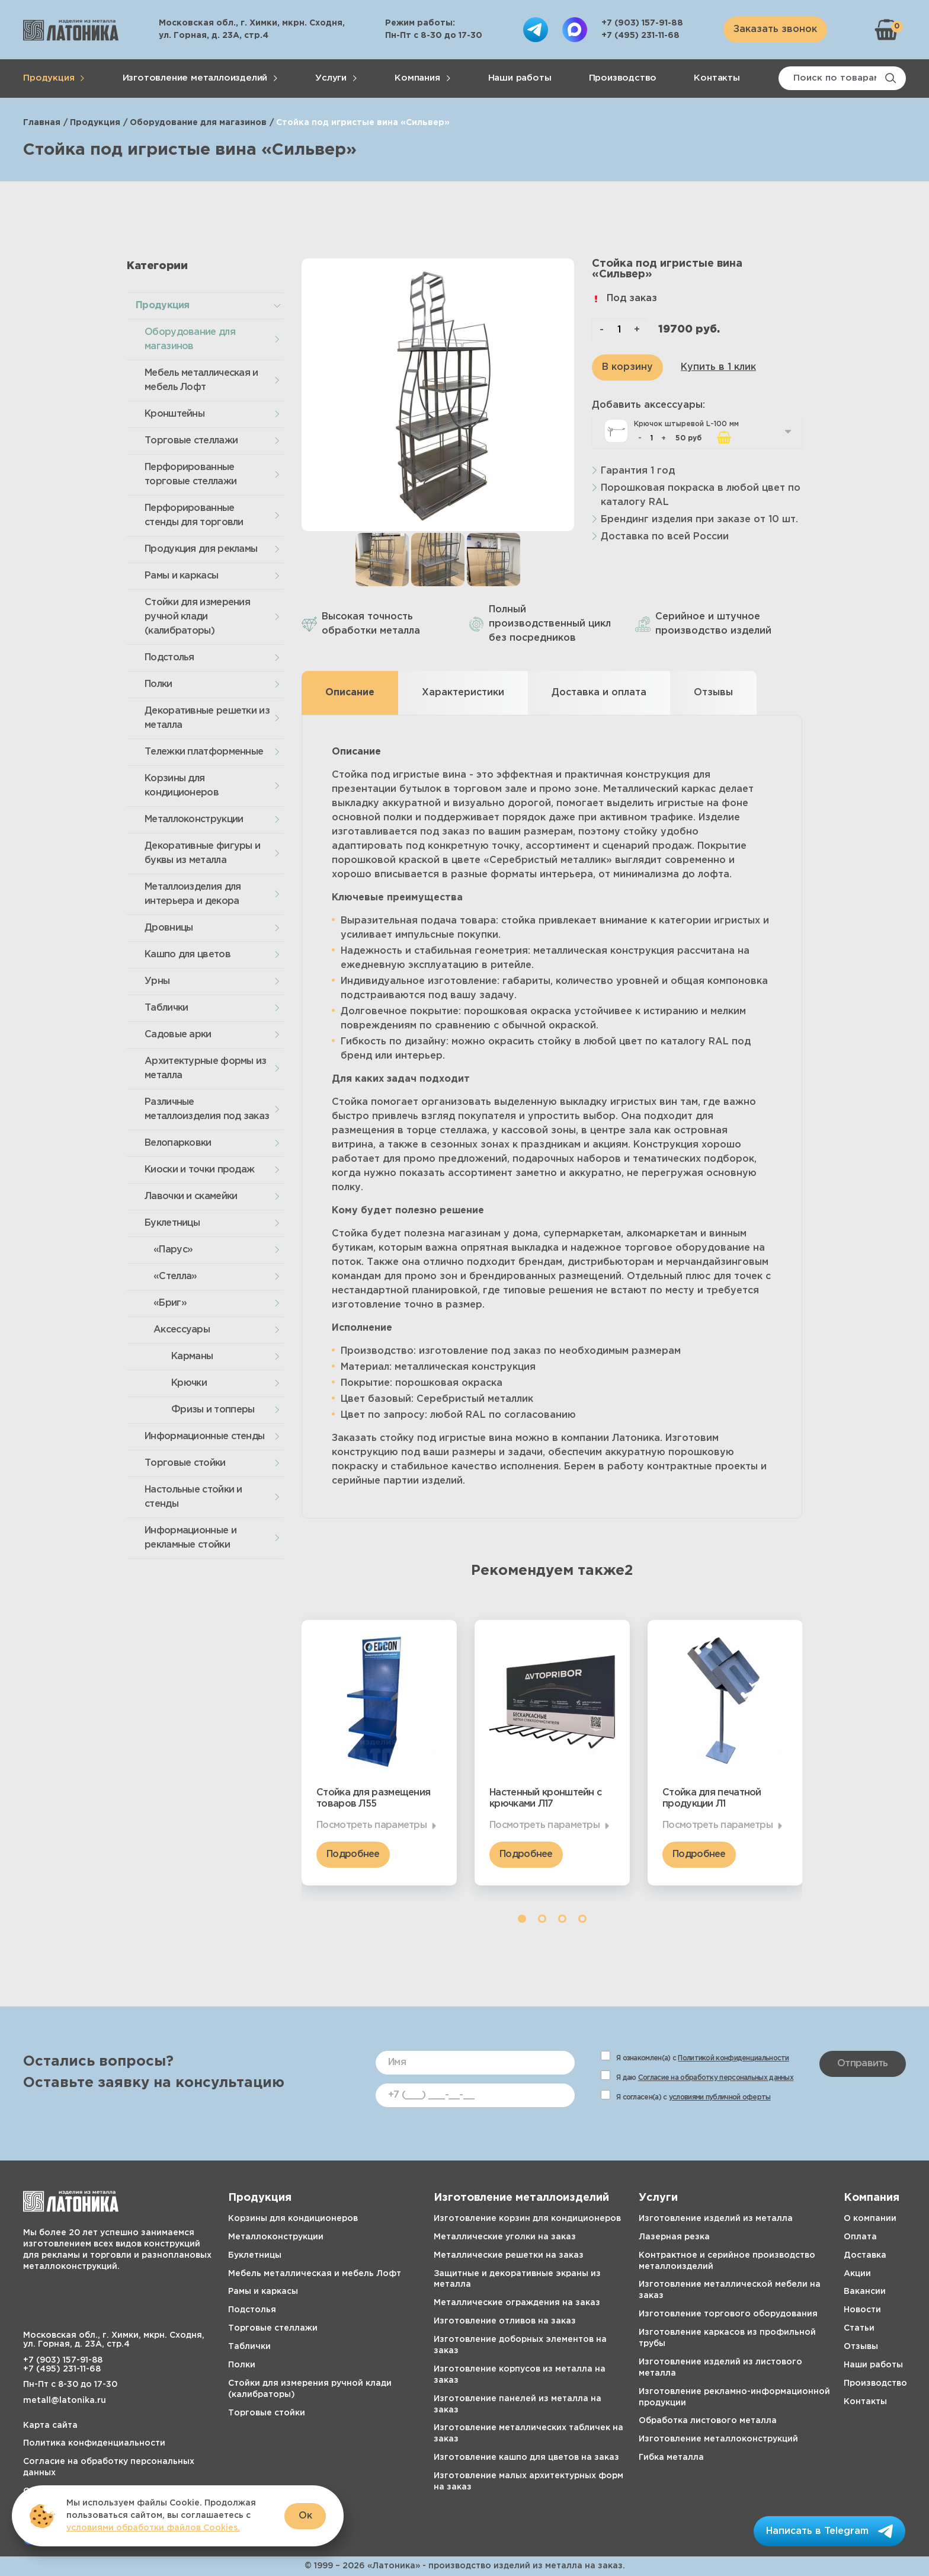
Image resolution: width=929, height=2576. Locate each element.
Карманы (192, 1356)
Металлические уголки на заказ (505, 2237)
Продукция (48, 78)
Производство (623, 78)
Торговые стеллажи (191, 440)
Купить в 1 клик (718, 367)
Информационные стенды (204, 1436)
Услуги (331, 78)
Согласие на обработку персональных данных (715, 2078)
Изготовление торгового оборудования (728, 2314)
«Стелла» (175, 1276)
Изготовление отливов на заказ (505, 2321)
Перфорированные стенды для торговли (194, 515)
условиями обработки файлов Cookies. (153, 2528)
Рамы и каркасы (181, 575)
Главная (41, 122)
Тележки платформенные (204, 751)
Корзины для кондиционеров (182, 785)
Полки (158, 684)
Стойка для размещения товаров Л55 (373, 1798)
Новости (862, 2309)
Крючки (189, 1383)
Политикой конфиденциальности (733, 2058)
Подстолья (169, 657)
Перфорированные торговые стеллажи (190, 474)
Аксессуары (181, 1329)
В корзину (627, 367)
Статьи (859, 2328)
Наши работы (520, 78)
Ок (305, 2515)
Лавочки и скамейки (191, 1196)
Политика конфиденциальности (94, 2443)
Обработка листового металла (708, 2420)
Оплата (860, 2237)
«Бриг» (170, 1303)
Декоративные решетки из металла (207, 718)
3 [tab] (562, 1919)
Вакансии (865, 2291)
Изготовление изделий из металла (716, 2218)
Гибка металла (671, 2457)
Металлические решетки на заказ (509, 2255)
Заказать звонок (775, 29)
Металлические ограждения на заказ (517, 2302)
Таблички (166, 1007)
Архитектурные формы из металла (206, 1068)
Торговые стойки (185, 1463)
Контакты (716, 78)
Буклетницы (172, 1223)
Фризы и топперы (213, 1409)
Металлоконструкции (194, 819)
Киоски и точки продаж (199, 1169)
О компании (870, 2218)
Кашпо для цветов (187, 954)
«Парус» (173, 1249)
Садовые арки (178, 1034)
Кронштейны (174, 414)
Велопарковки (178, 1143)
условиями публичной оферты (720, 2097)
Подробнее (353, 1854)
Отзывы (861, 2346)
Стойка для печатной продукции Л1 (711, 1798)
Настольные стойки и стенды (193, 1496)
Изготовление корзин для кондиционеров (527, 2218)
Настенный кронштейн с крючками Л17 (545, 1798)
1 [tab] (522, 1919)
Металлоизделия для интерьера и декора (193, 894)
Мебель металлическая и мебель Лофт (201, 380)
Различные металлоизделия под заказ (207, 1109)
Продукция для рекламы (201, 549)
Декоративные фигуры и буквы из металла (202, 853)
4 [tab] (582, 1919)
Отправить (862, 2063)
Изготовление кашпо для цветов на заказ (526, 2457)
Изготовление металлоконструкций (718, 2439)
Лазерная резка (674, 2237)
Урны (157, 981)
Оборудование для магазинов (198, 122)
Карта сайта (50, 2425)
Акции (857, 2273)
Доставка (865, 2255)
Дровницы (169, 927)
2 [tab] (542, 1919)
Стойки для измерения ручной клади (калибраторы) (197, 616)
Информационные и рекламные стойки (190, 1537)
